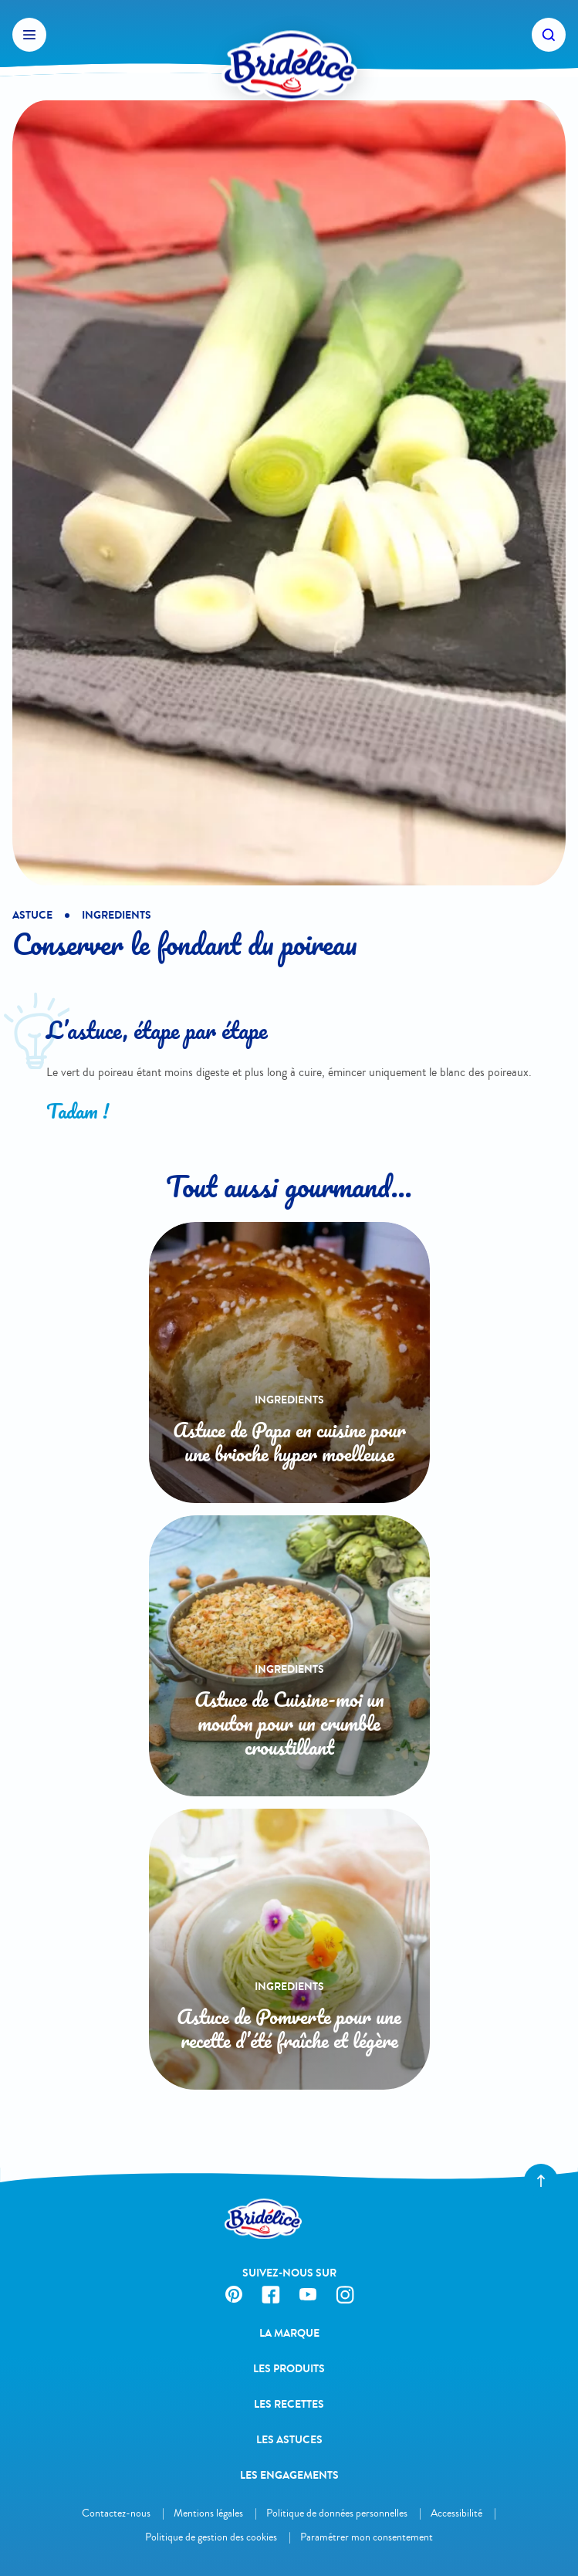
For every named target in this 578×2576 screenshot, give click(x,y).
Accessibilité (456, 2513)
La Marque (289, 2333)
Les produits (289, 2368)
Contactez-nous (116, 2513)
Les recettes (289, 2404)
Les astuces (289, 2439)
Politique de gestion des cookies (211, 2537)
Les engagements (289, 2475)
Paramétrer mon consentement (366, 2537)
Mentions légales (208, 2513)
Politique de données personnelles (336, 2513)
